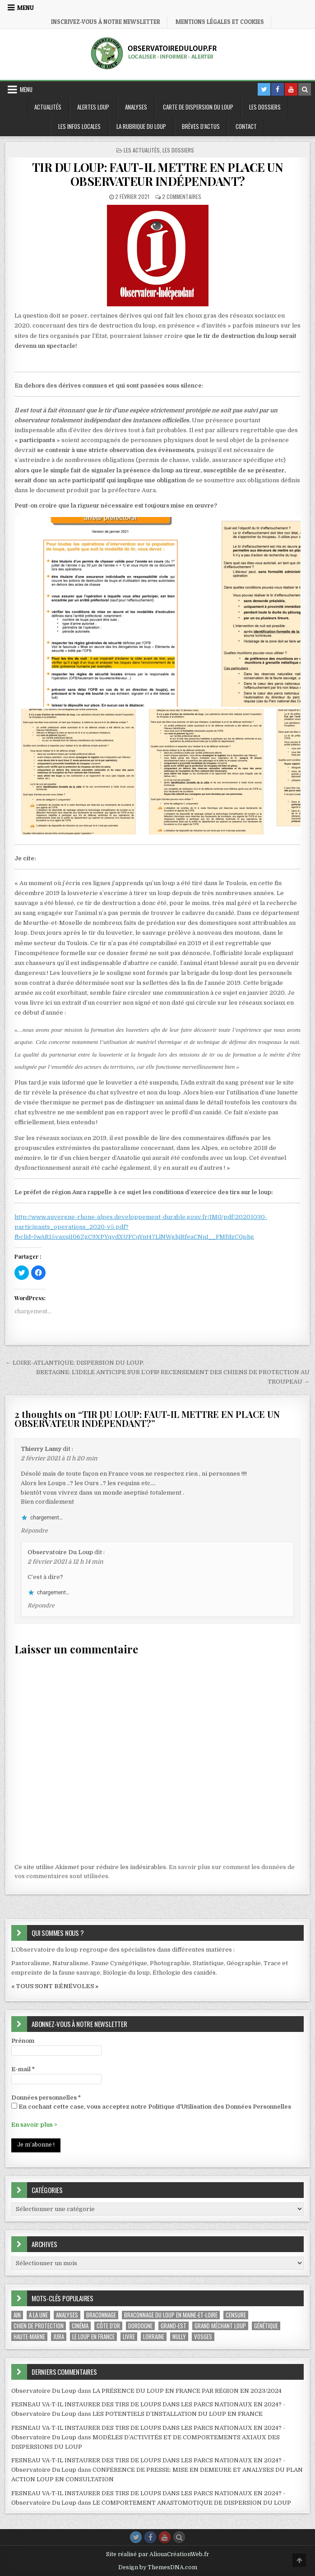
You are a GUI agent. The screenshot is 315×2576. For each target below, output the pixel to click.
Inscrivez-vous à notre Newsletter (105, 21)
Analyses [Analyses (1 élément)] (67, 2315)
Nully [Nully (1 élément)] (179, 2336)
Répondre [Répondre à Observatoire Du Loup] (41, 1605)
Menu (25, 7)
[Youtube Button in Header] (291, 89)
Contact (246, 126)
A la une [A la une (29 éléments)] (38, 2315)
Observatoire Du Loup (60, 1552)
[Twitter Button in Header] (264, 89)
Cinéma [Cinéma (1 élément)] (80, 2326)
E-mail (23, 2069)
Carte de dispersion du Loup (198, 106)
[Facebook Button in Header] (277, 89)
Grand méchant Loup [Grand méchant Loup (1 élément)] (220, 2326)
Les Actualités (142, 150)
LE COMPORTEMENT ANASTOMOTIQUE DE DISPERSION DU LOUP (192, 2502)
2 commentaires (181, 196)
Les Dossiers (265, 106)
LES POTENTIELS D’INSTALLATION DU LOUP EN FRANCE (178, 2413)
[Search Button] (179, 2537)
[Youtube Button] (165, 2537)
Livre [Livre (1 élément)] (129, 2336)
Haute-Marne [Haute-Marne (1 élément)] (29, 2336)
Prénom (22, 2040)
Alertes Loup (93, 106)
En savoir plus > (34, 2124)
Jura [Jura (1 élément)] (58, 2336)
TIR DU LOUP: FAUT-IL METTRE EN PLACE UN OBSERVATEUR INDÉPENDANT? (157, 174)
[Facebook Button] (150, 2537)
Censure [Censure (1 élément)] (236, 2315)
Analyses (136, 106)
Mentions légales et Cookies (220, 21)
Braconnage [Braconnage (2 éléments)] (101, 2315)
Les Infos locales (79, 126)
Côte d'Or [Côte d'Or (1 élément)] (108, 2326)
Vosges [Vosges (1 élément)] (203, 2336)
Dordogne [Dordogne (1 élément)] (140, 2326)
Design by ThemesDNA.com (157, 2567)
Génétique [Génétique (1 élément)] (266, 2326)
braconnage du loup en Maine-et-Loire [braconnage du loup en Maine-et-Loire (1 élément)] (171, 2315)
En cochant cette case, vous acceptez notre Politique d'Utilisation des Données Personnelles (151, 2106)
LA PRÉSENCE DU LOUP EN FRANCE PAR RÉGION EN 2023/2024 (187, 2390)
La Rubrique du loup (141, 126)
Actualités (47, 106)
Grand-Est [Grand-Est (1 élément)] (173, 2326)
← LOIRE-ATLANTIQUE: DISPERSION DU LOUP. (74, 1362)
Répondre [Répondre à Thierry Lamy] (34, 1531)
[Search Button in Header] (304, 89)
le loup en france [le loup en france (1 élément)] (93, 2336)
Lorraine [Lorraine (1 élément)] (153, 2336)
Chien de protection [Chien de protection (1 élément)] (39, 2326)
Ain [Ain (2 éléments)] (17, 2315)
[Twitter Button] (136, 2537)
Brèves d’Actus (201, 126)
